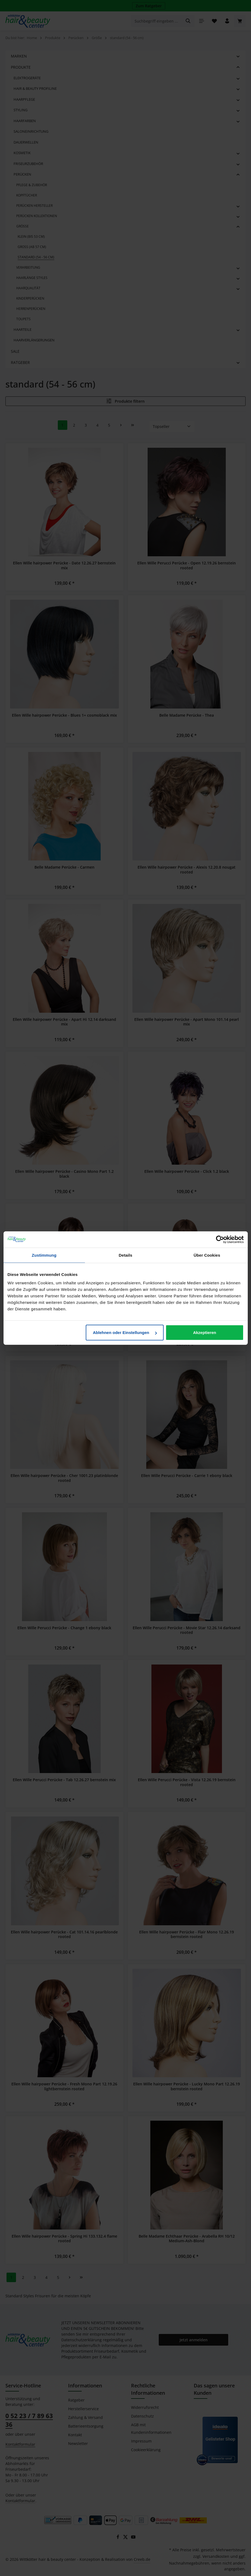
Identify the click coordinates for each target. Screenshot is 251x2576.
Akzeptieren (204, 1332)
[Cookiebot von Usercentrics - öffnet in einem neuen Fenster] (220, 1239)
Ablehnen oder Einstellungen (125, 1332)
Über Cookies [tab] (207, 1255)
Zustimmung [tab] (44, 1255)
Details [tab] (125, 1255)
